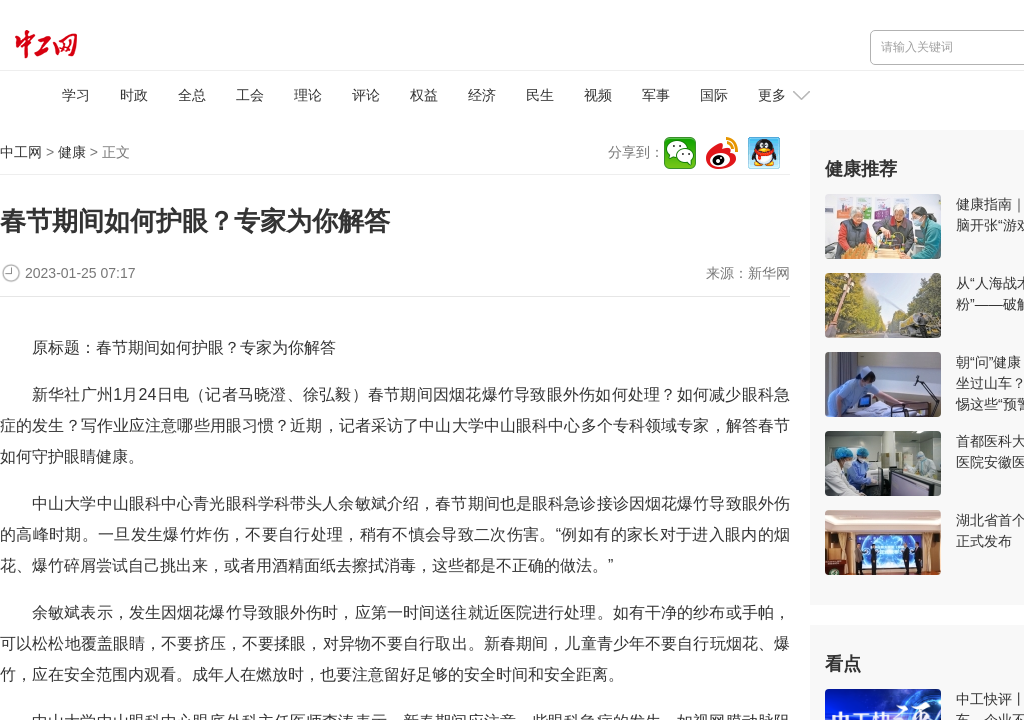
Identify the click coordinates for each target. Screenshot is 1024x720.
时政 (134, 95)
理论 (308, 95)
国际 (714, 95)
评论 (366, 95)
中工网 (21, 152)
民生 (540, 95)
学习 (76, 95)
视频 (598, 95)
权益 (424, 95)
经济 (482, 95)
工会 (250, 95)
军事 (656, 95)
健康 (72, 152)
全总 (192, 95)
